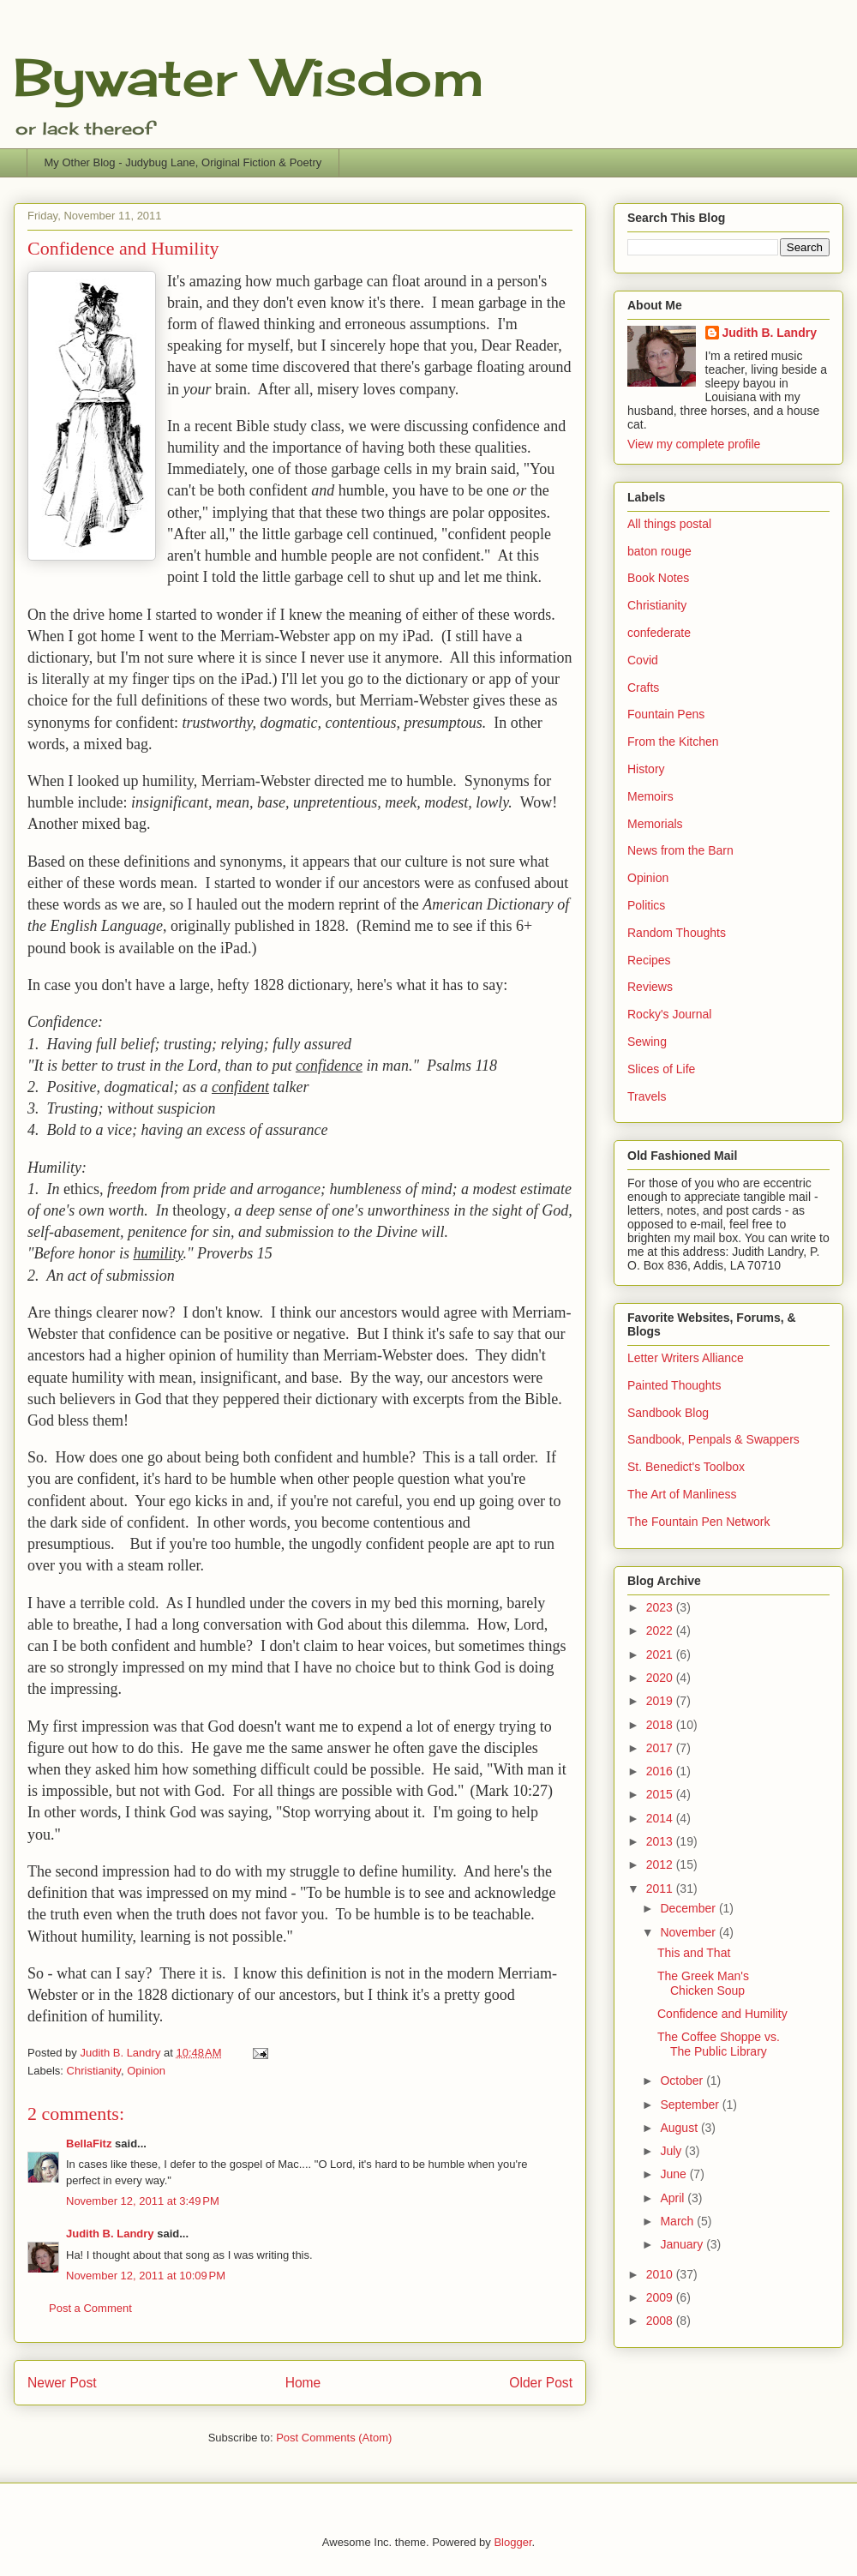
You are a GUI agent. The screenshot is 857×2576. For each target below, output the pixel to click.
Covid (642, 660)
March (678, 2221)
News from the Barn (680, 850)
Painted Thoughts (674, 1385)
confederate (659, 632)
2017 (661, 1748)
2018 (661, 1725)
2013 (661, 1841)
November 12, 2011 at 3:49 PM (142, 2201)
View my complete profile (693, 444)
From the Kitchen (673, 741)
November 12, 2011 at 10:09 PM (145, 2275)
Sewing (647, 1041)
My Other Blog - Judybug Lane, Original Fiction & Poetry (183, 162)
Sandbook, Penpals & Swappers (713, 1439)
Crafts (643, 687)
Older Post (540, 2382)
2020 (661, 1677)
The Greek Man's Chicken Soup (703, 1983)
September (691, 2104)
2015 (661, 1794)
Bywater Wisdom (249, 76)
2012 (661, 1864)
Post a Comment (90, 2308)
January (683, 2244)
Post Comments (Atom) (334, 2437)
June (674, 2174)
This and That (693, 1953)
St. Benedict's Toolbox (686, 1467)
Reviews (650, 987)
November (689, 1932)
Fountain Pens (665, 714)
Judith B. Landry (110, 2233)
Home (303, 2382)
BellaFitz (88, 2143)
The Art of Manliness (682, 1494)
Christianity (94, 2070)
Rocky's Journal (669, 1014)
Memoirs (650, 796)
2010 (661, 2274)
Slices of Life (661, 1069)
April (673, 2198)
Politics (646, 905)
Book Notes (658, 578)
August (680, 2128)
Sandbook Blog (668, 1413)
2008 (661, 2320)
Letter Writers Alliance (685, 1358)
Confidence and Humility (722, 2014)
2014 (661, 1818)
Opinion (146, 2070)
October (683, 2080)
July (672, 2151)
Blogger (512, 2542)
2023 (661, 1607)
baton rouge (659, 551)
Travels (646, 1096)
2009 (661, 2297)
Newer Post (62, 2382)
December (689, 1908)
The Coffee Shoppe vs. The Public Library (718, 2044)
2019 (661, 1701)
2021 (661, 1654)
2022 (661, 1630)
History (646, 769)
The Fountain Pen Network (698, 1521)
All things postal (669, 524)
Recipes (649, 960)
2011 (661, 1888)
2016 (661, 1771)
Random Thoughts (676, 933)
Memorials (655, 824)
